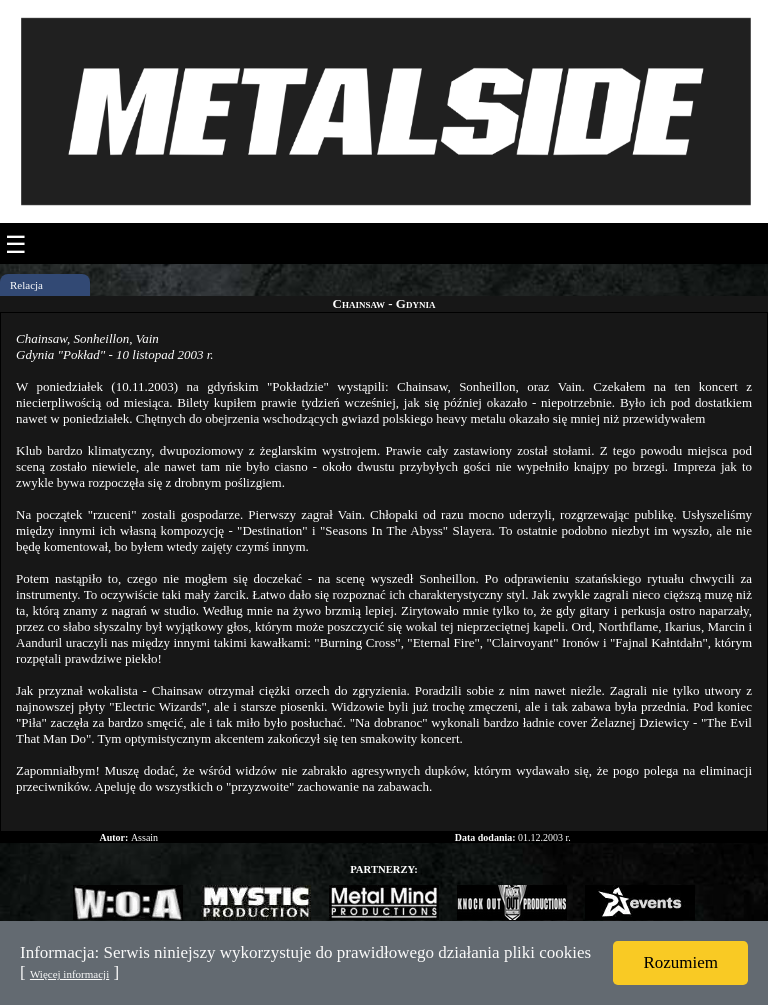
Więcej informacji (69, 974)
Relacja (26, 285)
